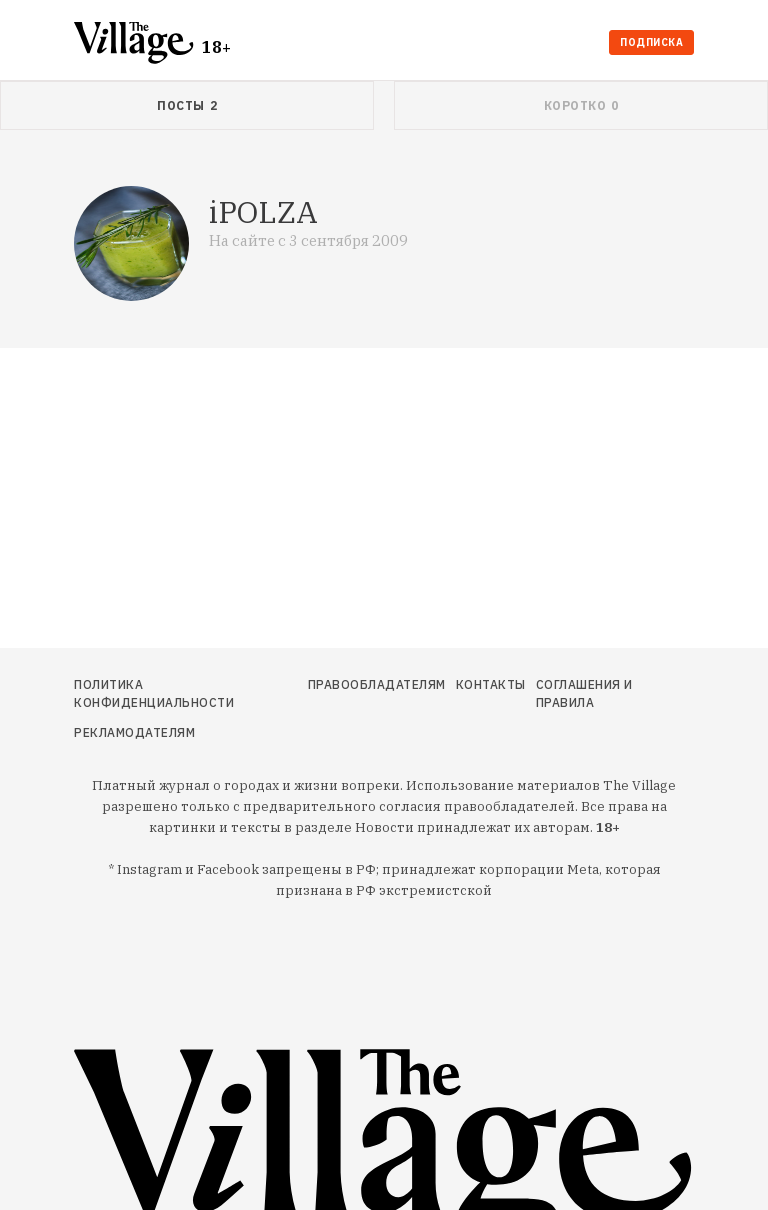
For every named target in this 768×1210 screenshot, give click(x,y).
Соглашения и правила (584, 693)
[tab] (187, 105)
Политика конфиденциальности (154, 693)
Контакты (491, 684)
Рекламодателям (134, 732)
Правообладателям (377, 684)
